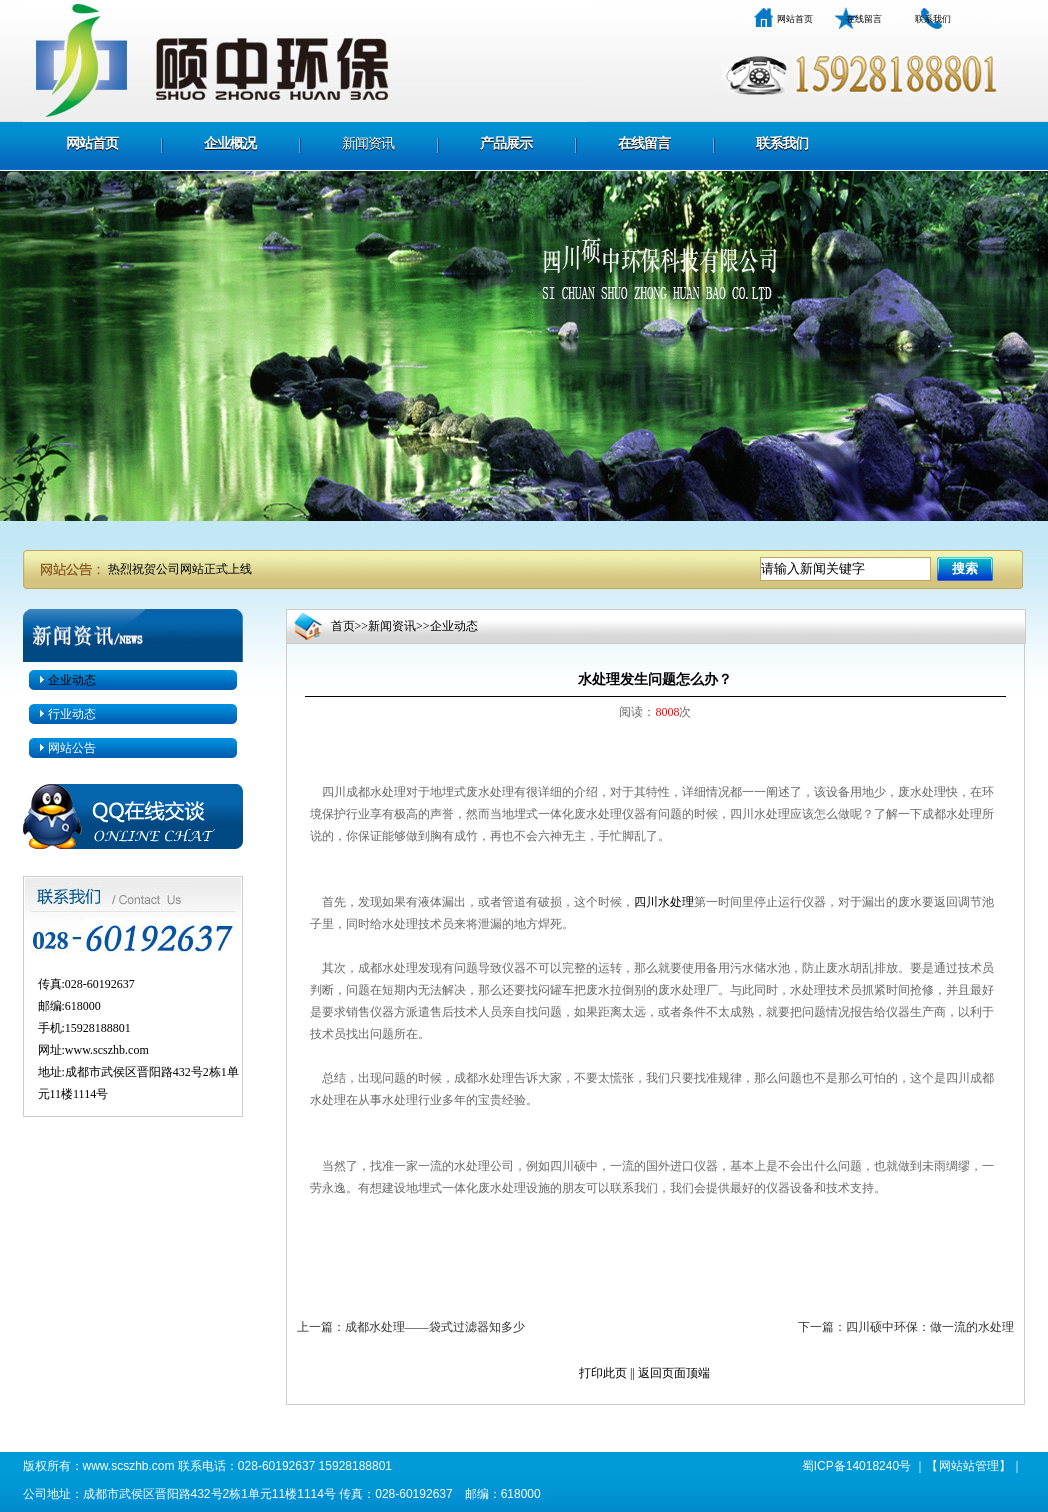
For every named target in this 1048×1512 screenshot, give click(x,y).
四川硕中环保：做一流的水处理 (930, 1327)
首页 (343, 626)
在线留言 (864, 19)
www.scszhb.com (107, 1050)
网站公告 (72, 748)
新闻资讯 (368, 143)
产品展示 (506, 143)
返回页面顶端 (674, 1373)
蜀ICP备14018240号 (856, 1466)
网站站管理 (969, 1466)
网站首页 (795, 19)
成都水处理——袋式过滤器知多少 (435, 1327)
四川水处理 (664, 902)
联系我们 (933, 19)
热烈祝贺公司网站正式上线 (180, 569)
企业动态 (72, 680)
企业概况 (230, 143)
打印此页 (603, 1373)
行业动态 (72, 714)
